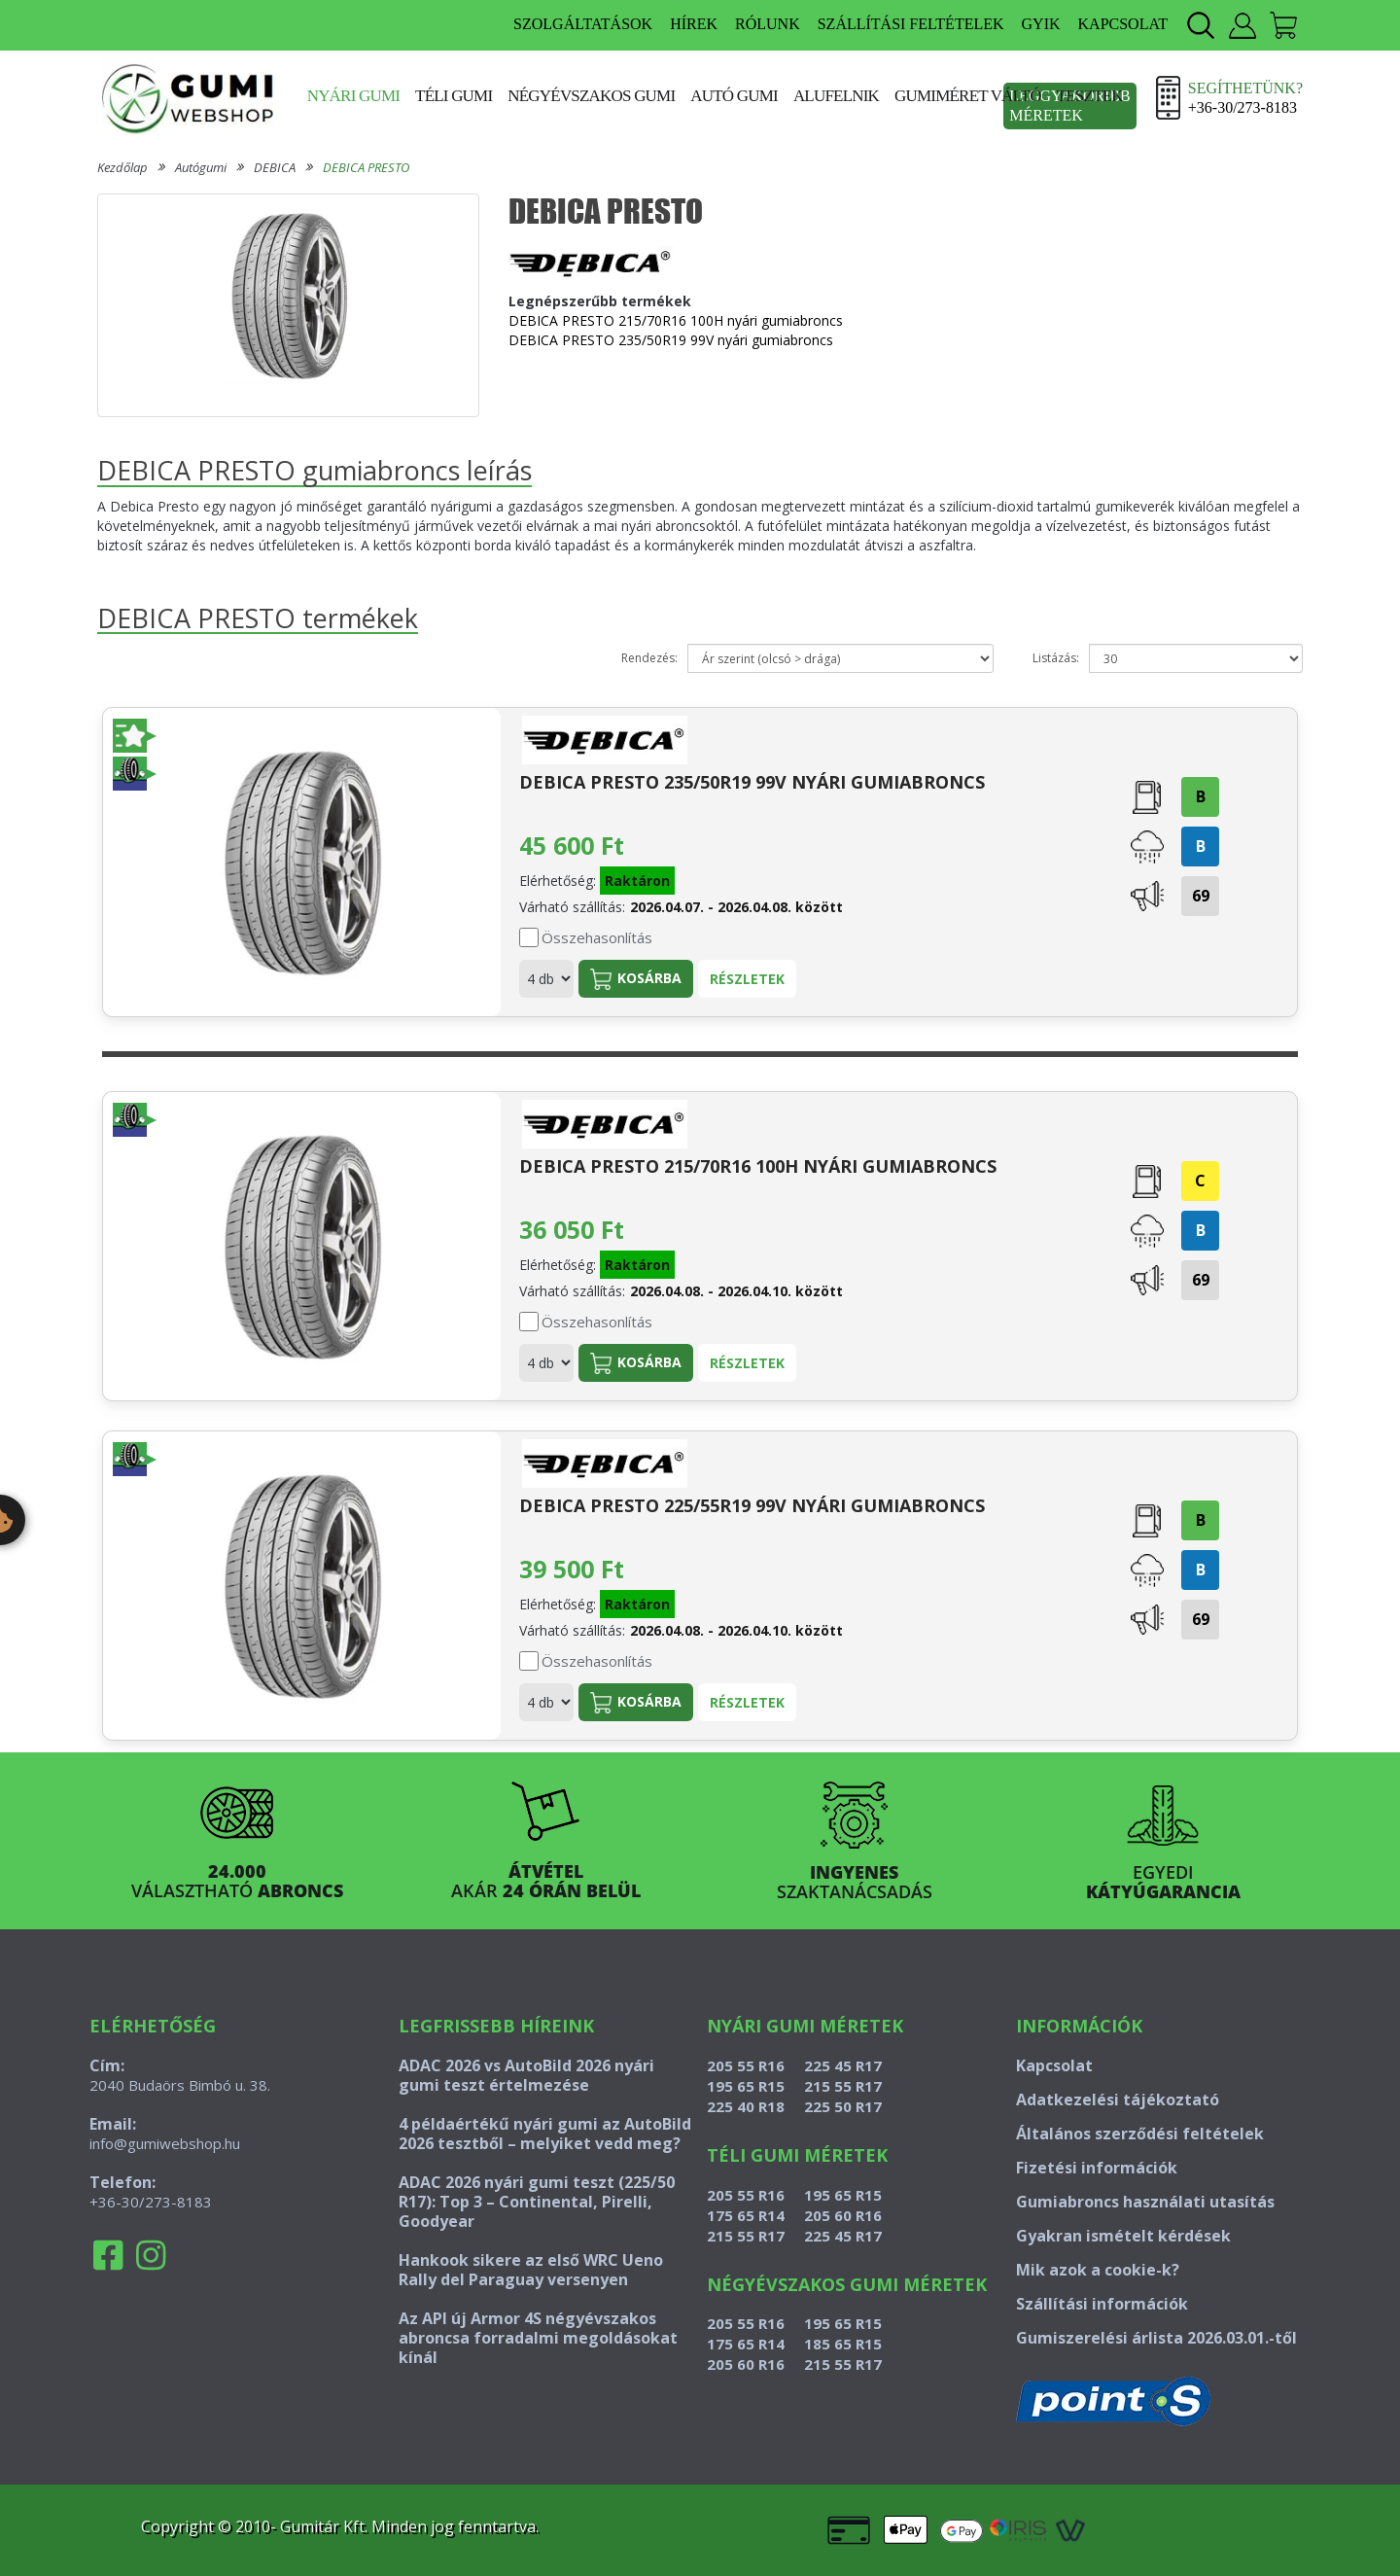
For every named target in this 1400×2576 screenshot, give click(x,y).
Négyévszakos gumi (591, 96)
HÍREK (694, 24)
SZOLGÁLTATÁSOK (582, 24)
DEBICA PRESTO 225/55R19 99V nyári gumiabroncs (752, 1505)
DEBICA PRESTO (366, 167)
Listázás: (1055, 658)
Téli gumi (453, 96)
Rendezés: (649, 658)
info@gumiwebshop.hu (164, 2143)
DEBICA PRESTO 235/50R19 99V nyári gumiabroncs (670, 340)
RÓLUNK (767, 24)
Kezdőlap (122, 167)
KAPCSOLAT (1123, 24)
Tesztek (1090, 96)
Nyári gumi (353, 96)
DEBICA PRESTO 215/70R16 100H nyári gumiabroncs (675, 320)
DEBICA (275, 167)
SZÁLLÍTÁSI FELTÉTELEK (911, 24)
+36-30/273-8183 (150, 2201)
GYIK (1041, 24)
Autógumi (201, 167)
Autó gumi (734, 96)
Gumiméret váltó (967, 96)
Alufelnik (836, 96)
